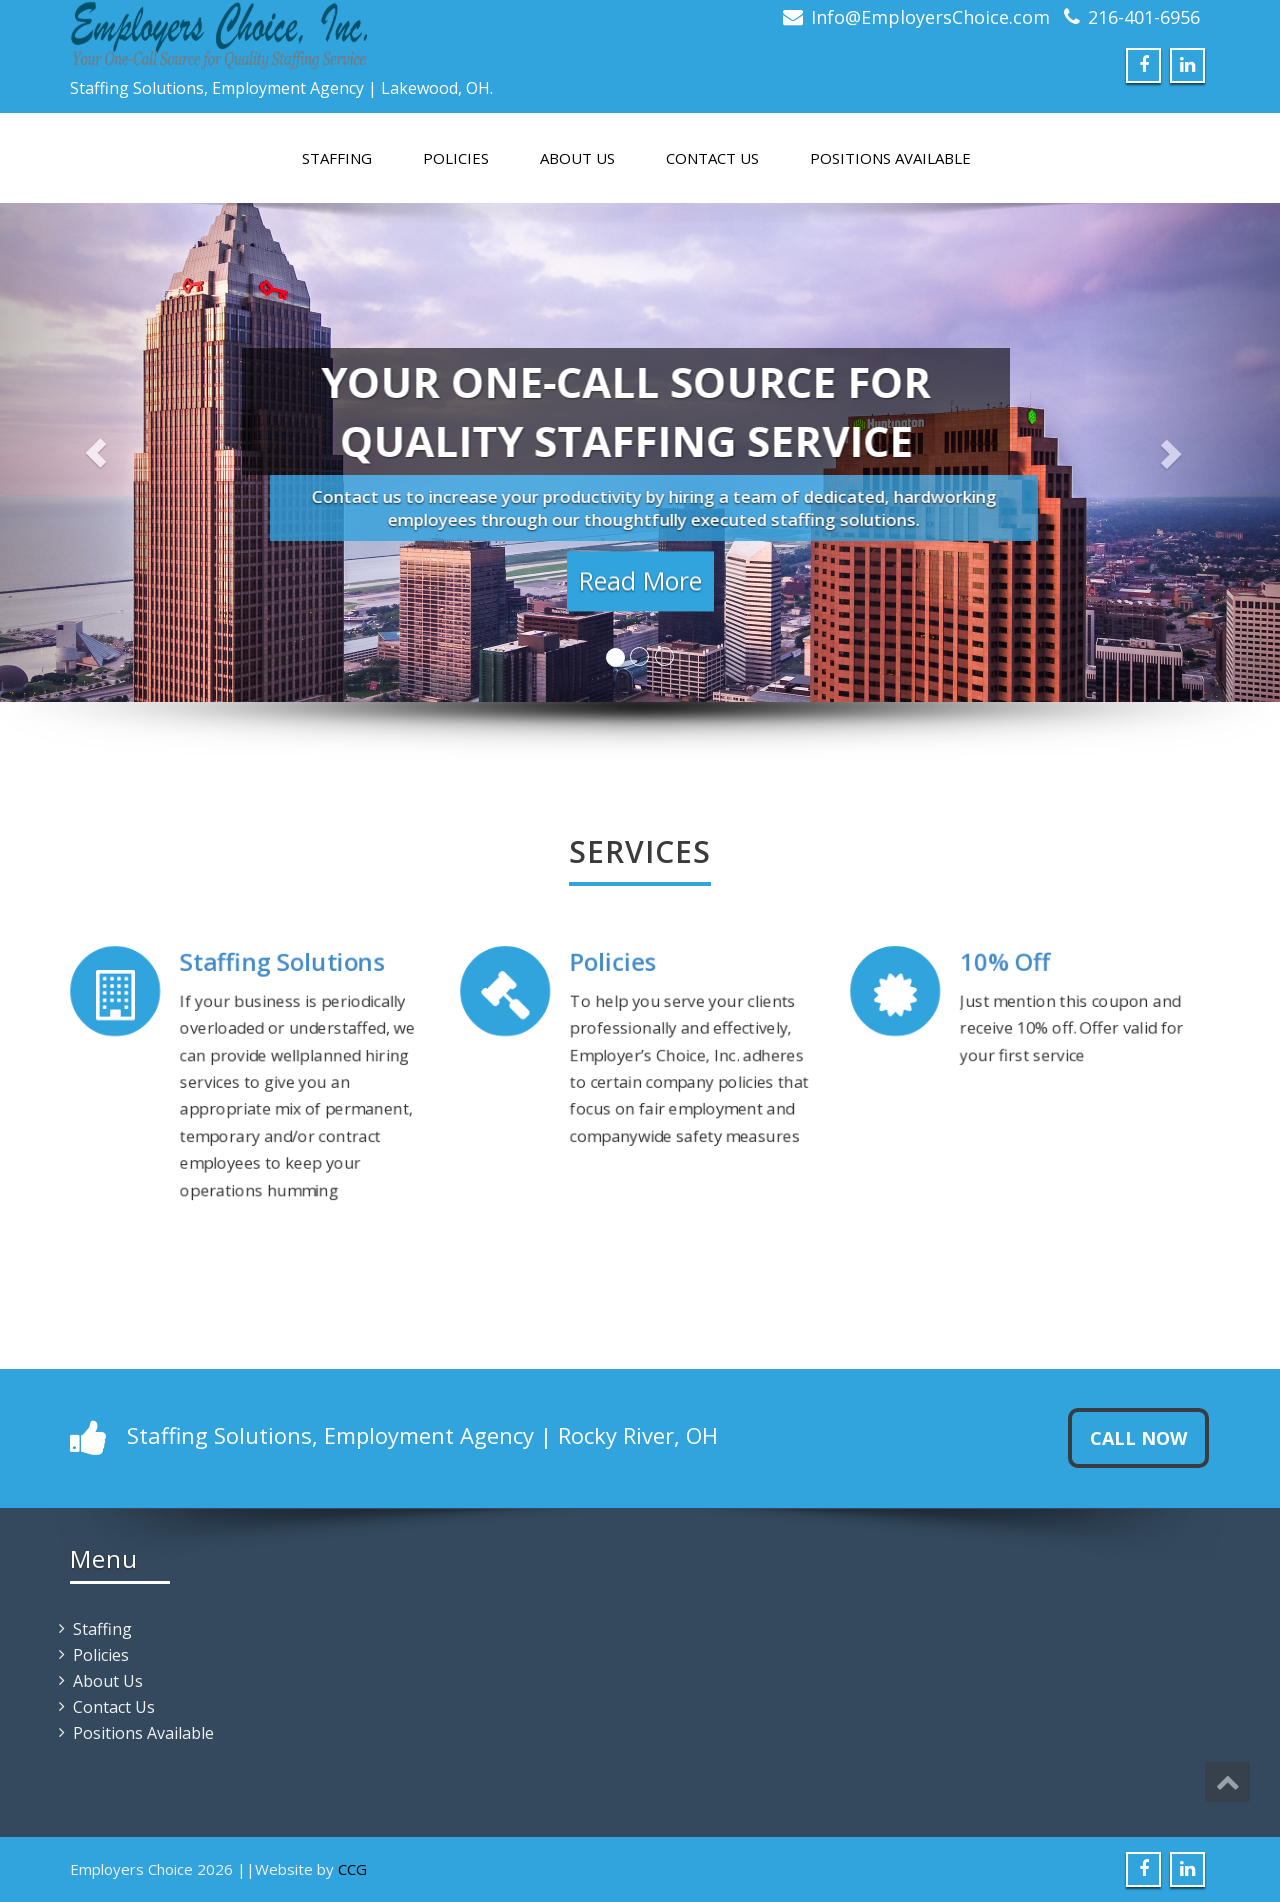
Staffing (337, 158)
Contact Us (712, 158)
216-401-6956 (1144, 17)
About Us (577, 158)
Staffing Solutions (281, 967)
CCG (352, 1869)
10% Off (1006, 964)
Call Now (1138, 1438)
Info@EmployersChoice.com (930, 17)
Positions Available (890, 158)
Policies (456, 158)
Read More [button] (640, 590)
